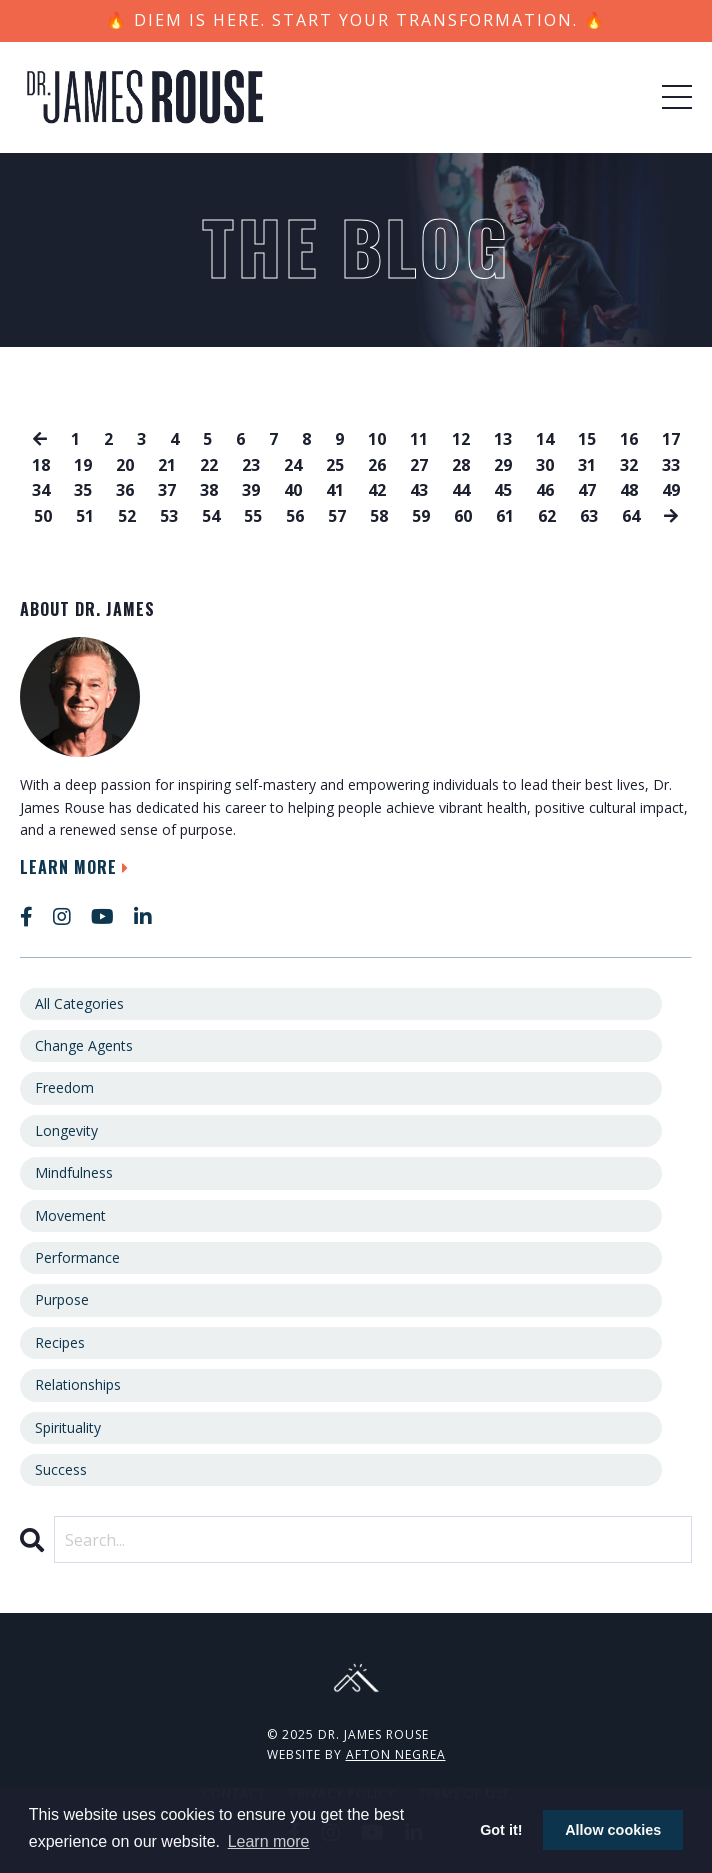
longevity (66, 1130)
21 (167, 465)
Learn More (77, 867)
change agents (84, 1045)
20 (125, 465)
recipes (60, 1342)
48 (629, 490)
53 (169, 516)
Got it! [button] (501, 1830)
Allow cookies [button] (613, 1830)
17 (671, 439)
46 (545, 490)
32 (629, 465)
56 (295, 516)
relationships (78, 1384)
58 (379, 516)
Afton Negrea (396, 1754)
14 (545, 439)
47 (587, 490)
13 (503, 439)
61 (505, 516)
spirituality (68, 1427)
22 (209, 465)
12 (461, 439)
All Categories (79, 1003)
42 (377, 490)
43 (419, 490)
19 (83, 465)
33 (671, 465)
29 (503, 465)
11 (419, 439)
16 (629, 439)
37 (167, 490)
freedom (64, 1087)
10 (377, 439)
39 (251, 490)
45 (503, 490)
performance (77, 1257)
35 (83, 490)
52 (127, 516)
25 (335, 465)
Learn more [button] (269, 1841)
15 (587, 439)
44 (461, 490)
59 (421, 516)
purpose (62, 1299)
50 (43, 516)
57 (337, 516)
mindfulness (74, 1172)
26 (377, 465)
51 (85, 516)
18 (41, 465)
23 (251, 465)
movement (70, 1215)
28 (461, 465)
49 (671, 490)
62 (547, 516)
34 (41, 490)
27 (419, 465)
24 (293, 465)
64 (631, 516)
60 (463, 516)
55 (253, 516)
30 (545, 465)
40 (293, 490)
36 (125, 490)
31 (587, 465)
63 (589, 516)
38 (209, 490)
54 (211, 516)
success (61, 1469)
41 (335, 490)
